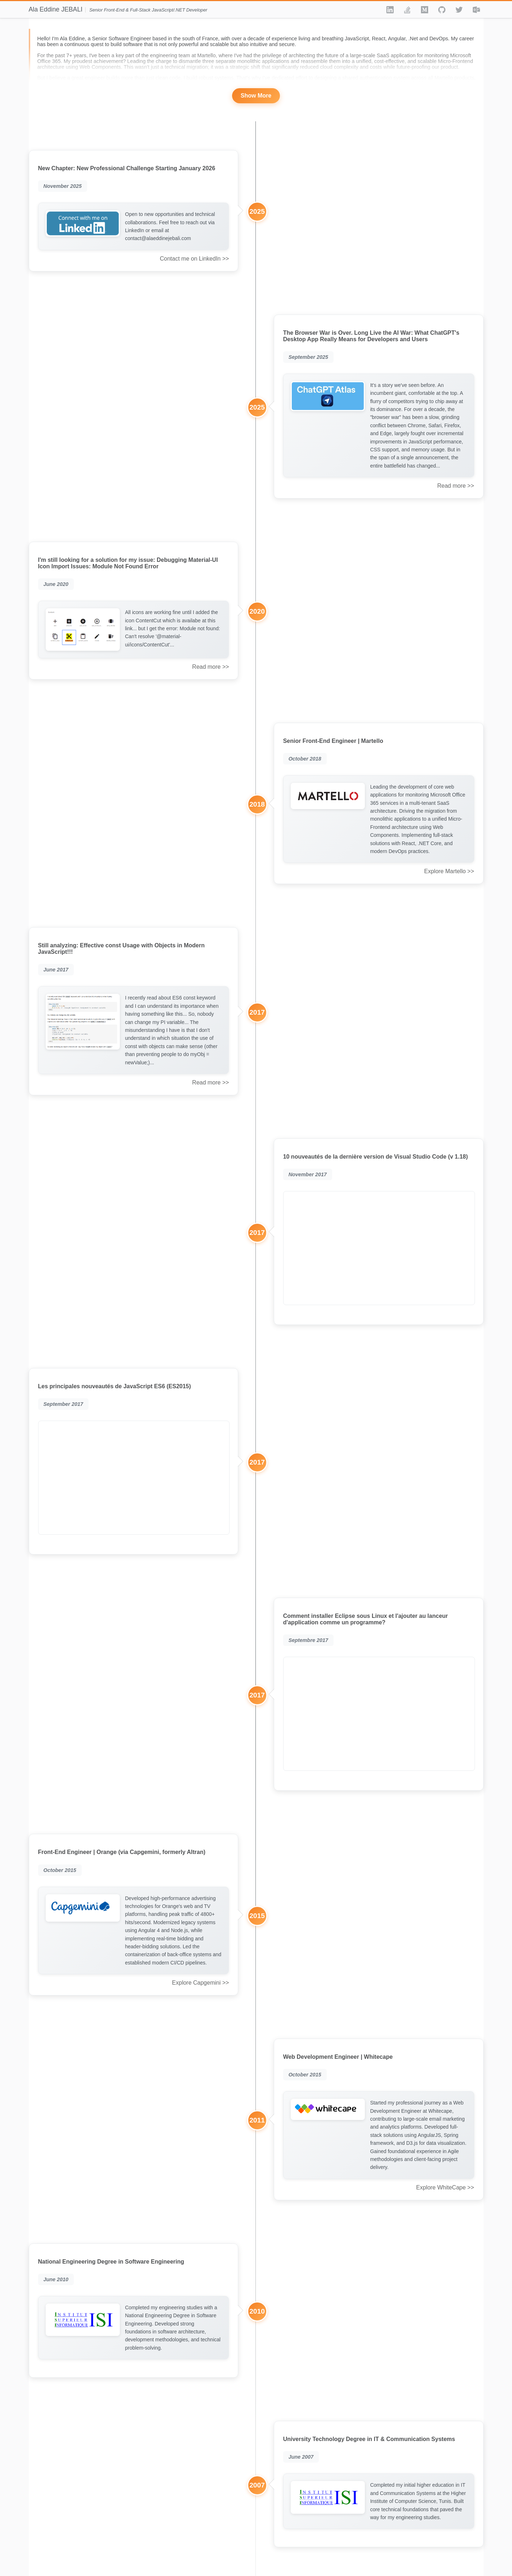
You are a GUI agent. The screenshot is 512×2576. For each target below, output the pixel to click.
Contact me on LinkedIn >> (194, 259)
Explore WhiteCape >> (445, 2187)
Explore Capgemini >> (200, 1983)
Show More (256, 96)
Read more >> (455, 486)
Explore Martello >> (449, 871)
